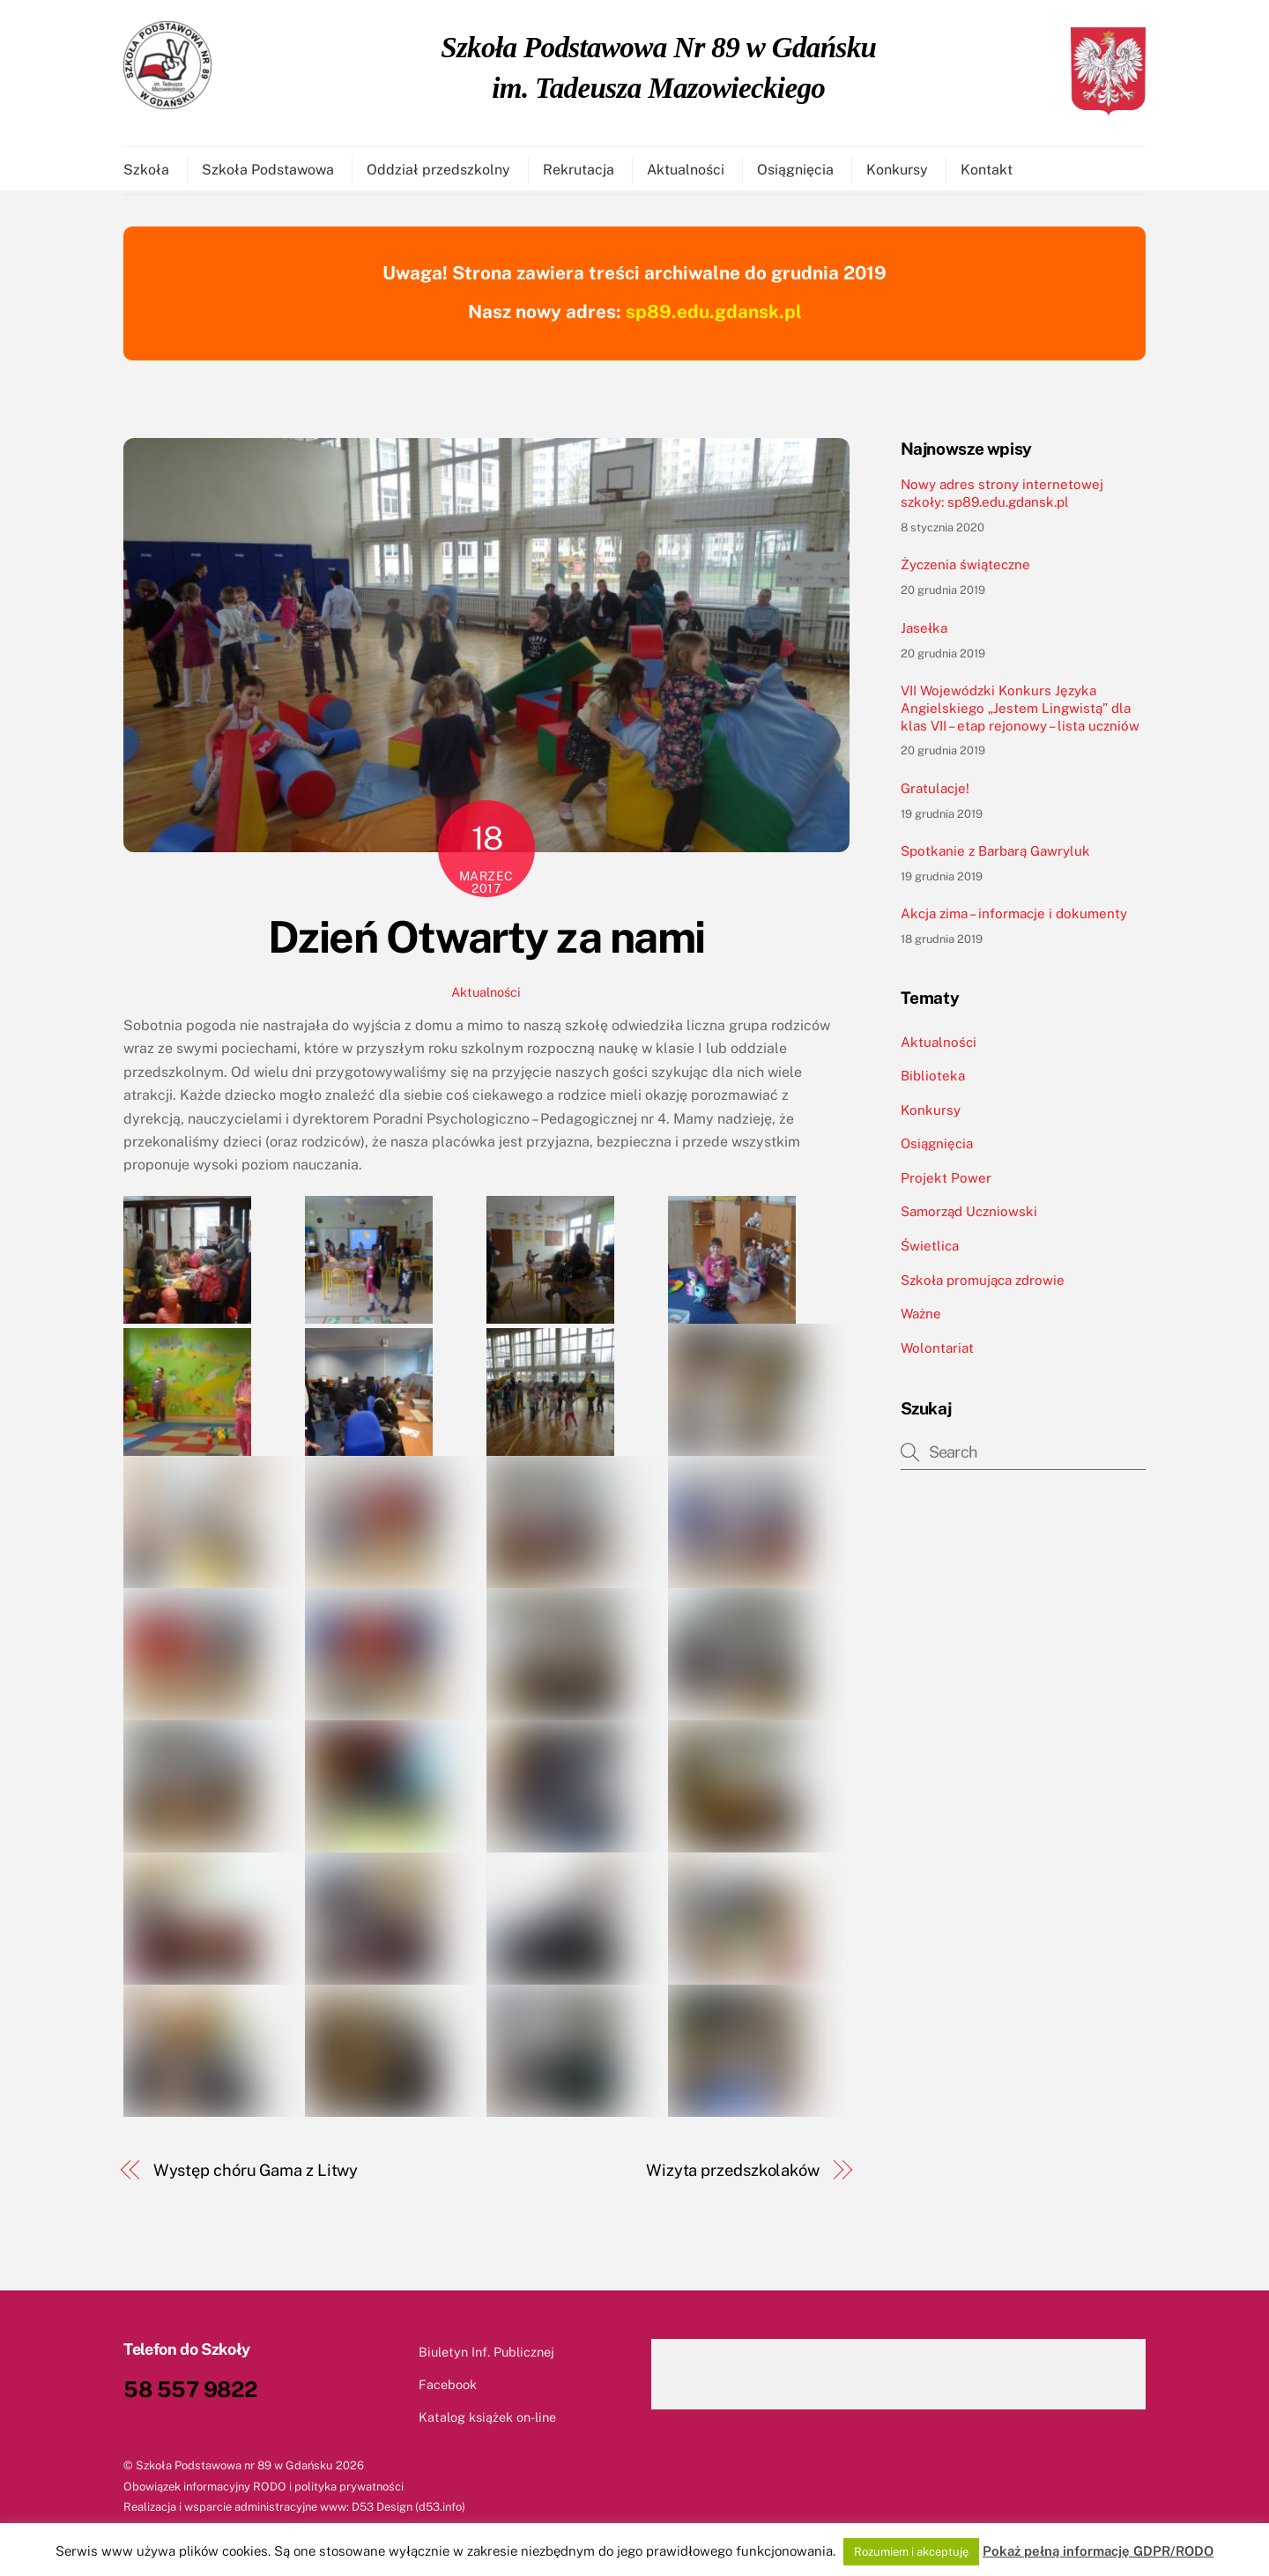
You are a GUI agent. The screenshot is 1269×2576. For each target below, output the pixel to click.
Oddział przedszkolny (438, 172)
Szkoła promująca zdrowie (983, 1288)
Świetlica (930, 1253)
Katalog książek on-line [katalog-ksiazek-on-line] (471, 2424)
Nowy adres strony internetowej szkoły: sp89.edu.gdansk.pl (1002, 501)
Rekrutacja (578, 172)
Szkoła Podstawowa (268, 172)
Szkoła (146, 172)
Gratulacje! (935, 796)
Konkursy (897, 172)
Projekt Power (946, 1185)
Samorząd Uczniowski (969, 1219)
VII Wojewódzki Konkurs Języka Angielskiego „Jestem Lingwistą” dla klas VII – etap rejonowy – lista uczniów (1020, 716)
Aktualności (685, 172)
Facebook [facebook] (432, 2392)
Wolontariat (937, 1355)
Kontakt (987, 172)
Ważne (921, 1321)
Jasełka (924, 635)
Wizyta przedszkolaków (733, 2178)
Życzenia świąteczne (965, 572)
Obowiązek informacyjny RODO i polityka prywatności (263, 2494)
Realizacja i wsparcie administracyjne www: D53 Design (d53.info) (294, 2514)
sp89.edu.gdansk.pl (714, 319)
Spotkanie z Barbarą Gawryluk (995, 858)
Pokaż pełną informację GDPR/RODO (1098, 2550)
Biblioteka (933, 1083)
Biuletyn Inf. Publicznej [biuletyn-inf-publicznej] (470, 2359)
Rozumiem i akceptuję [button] (911, 2551)
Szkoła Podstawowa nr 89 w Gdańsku (234, 2473)
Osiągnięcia (795, 172)
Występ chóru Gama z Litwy (256, 2178)
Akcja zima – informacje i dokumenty (1014, 921)
